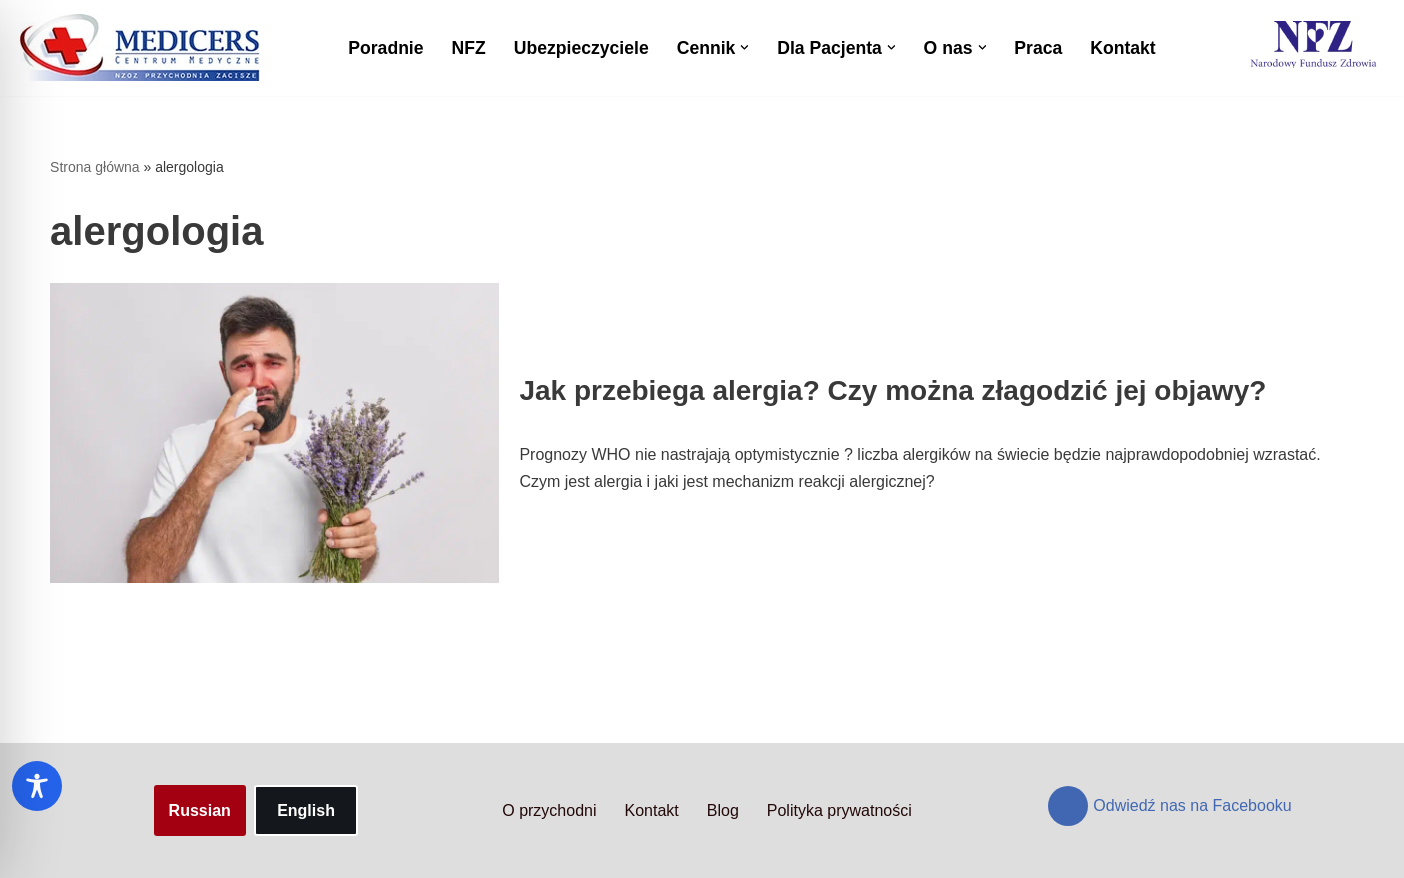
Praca (1038, 48)
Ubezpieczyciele (581, 48)
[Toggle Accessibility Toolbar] (37, 786)
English (306, 810)
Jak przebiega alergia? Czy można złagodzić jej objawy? (892, 390)
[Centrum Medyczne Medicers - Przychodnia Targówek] (140, 47)
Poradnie (385, 48)
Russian (200, 810)
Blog (723, 810)
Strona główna (95, 167)
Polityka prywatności (839, 810)
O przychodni (549, 810)
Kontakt (1123, 48)
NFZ (469, 48)
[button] (744, 47)
